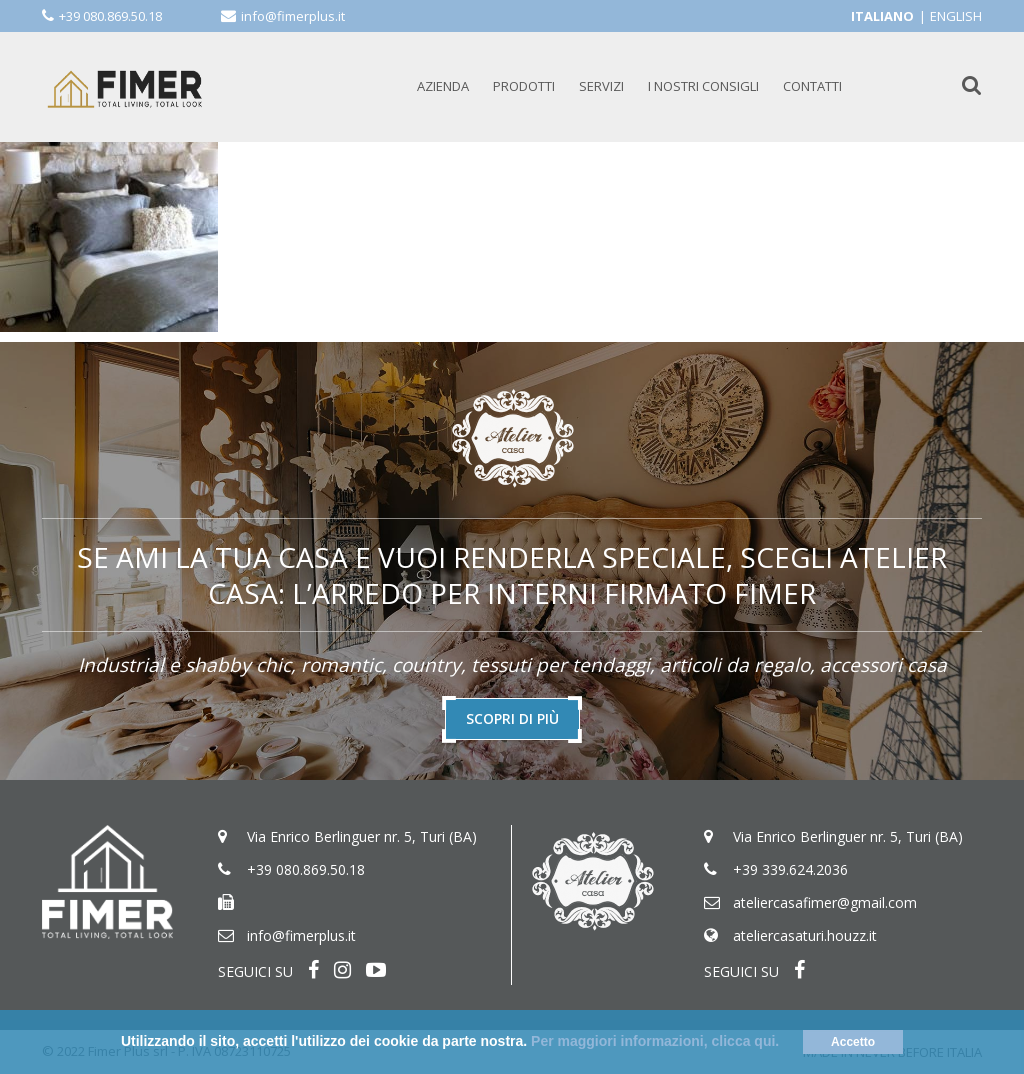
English (956, 16)
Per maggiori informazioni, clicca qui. (655, 1041)
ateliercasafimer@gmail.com (825, 902)
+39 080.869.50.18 (110, 16)
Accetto (853, 1042)
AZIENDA (443, 86)
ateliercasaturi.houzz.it (805, 935)
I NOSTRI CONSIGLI (703, 86)
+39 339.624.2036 (790, 869)
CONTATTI (812, 86)
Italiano (882, 16)
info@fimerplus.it (293, 16)
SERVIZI (601, 86)
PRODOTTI (524, 86)
